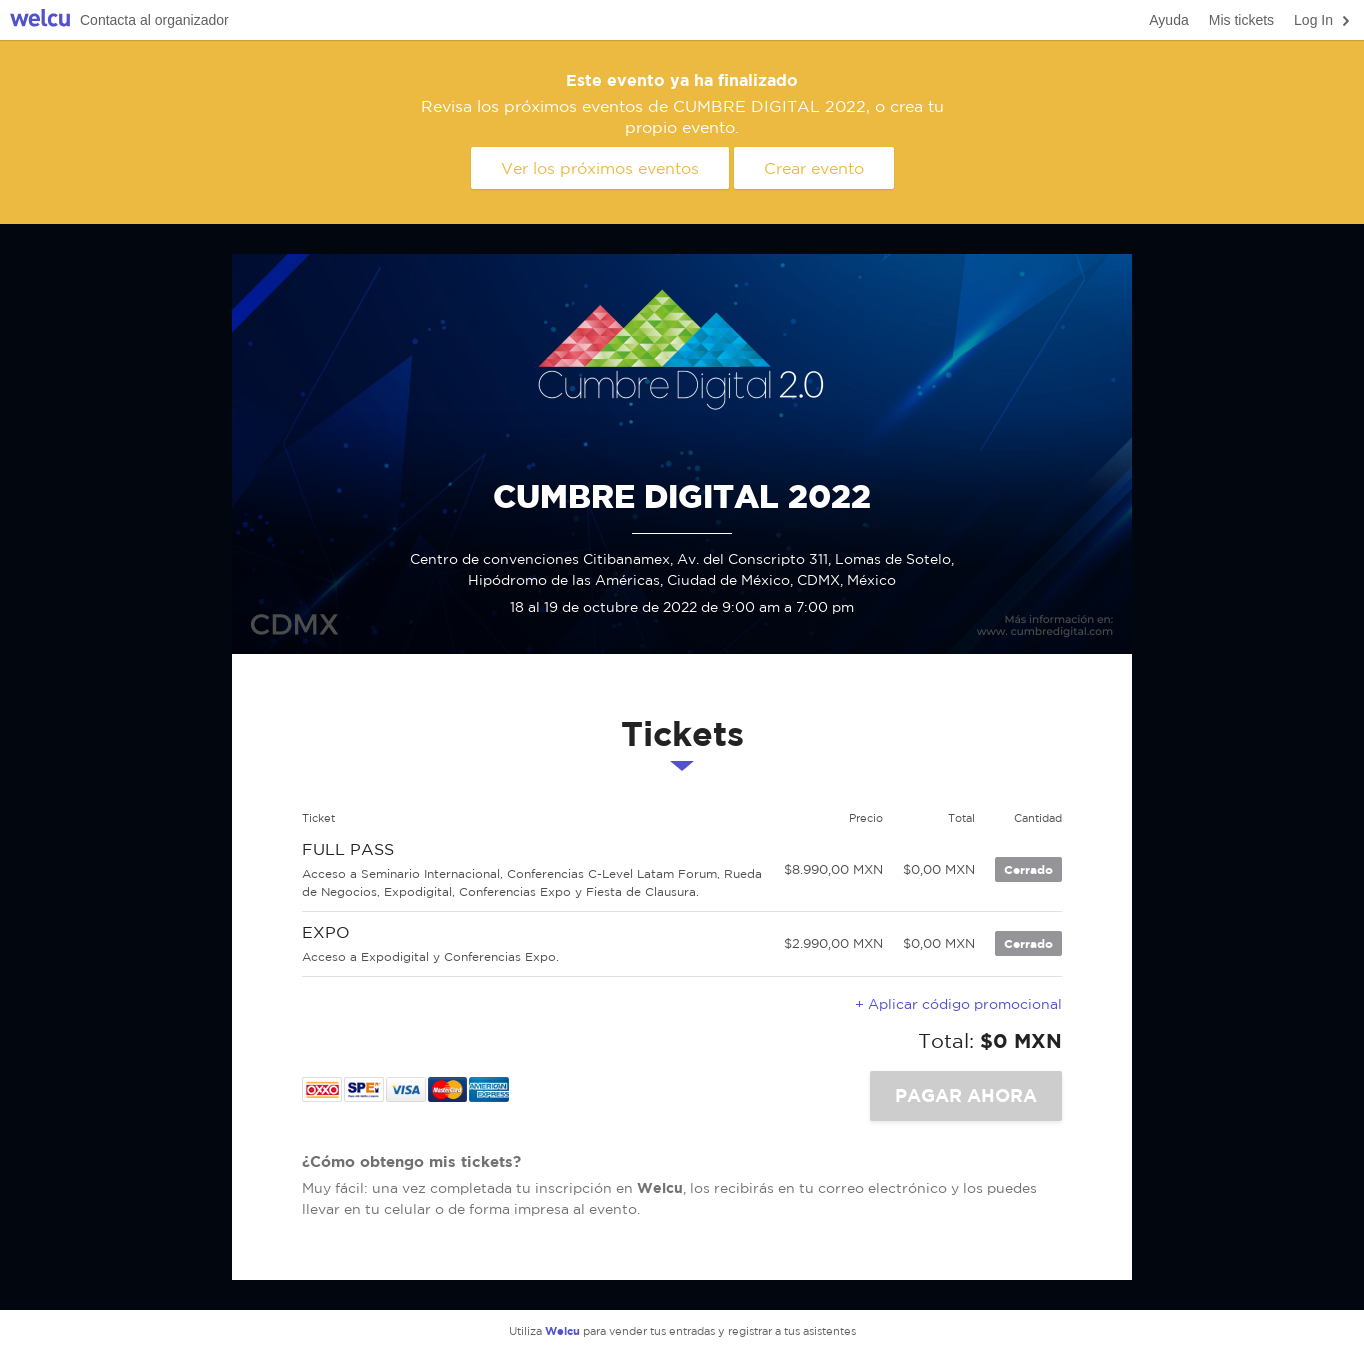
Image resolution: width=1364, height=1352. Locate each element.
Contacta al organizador (154, 20)
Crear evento (814, 168)
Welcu (40, 20)
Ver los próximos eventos (600, 168)
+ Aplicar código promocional (958, 1004)
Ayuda (1168, 20)
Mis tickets (1241, 20)
